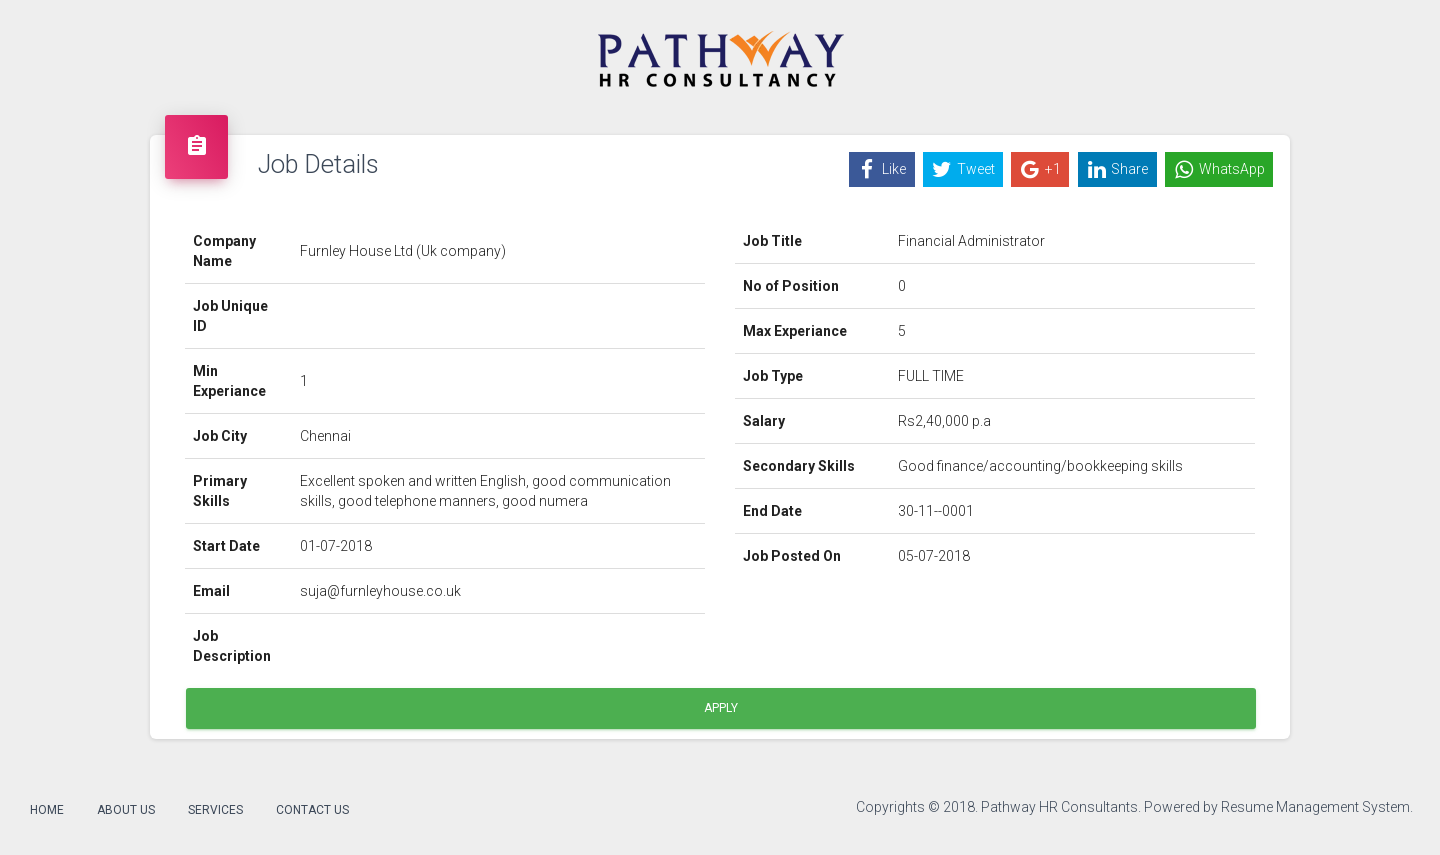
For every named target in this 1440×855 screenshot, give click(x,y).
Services (215, 810)
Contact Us (312, 810)
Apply (721, 708)
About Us (126, 810)
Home (47, 810)
